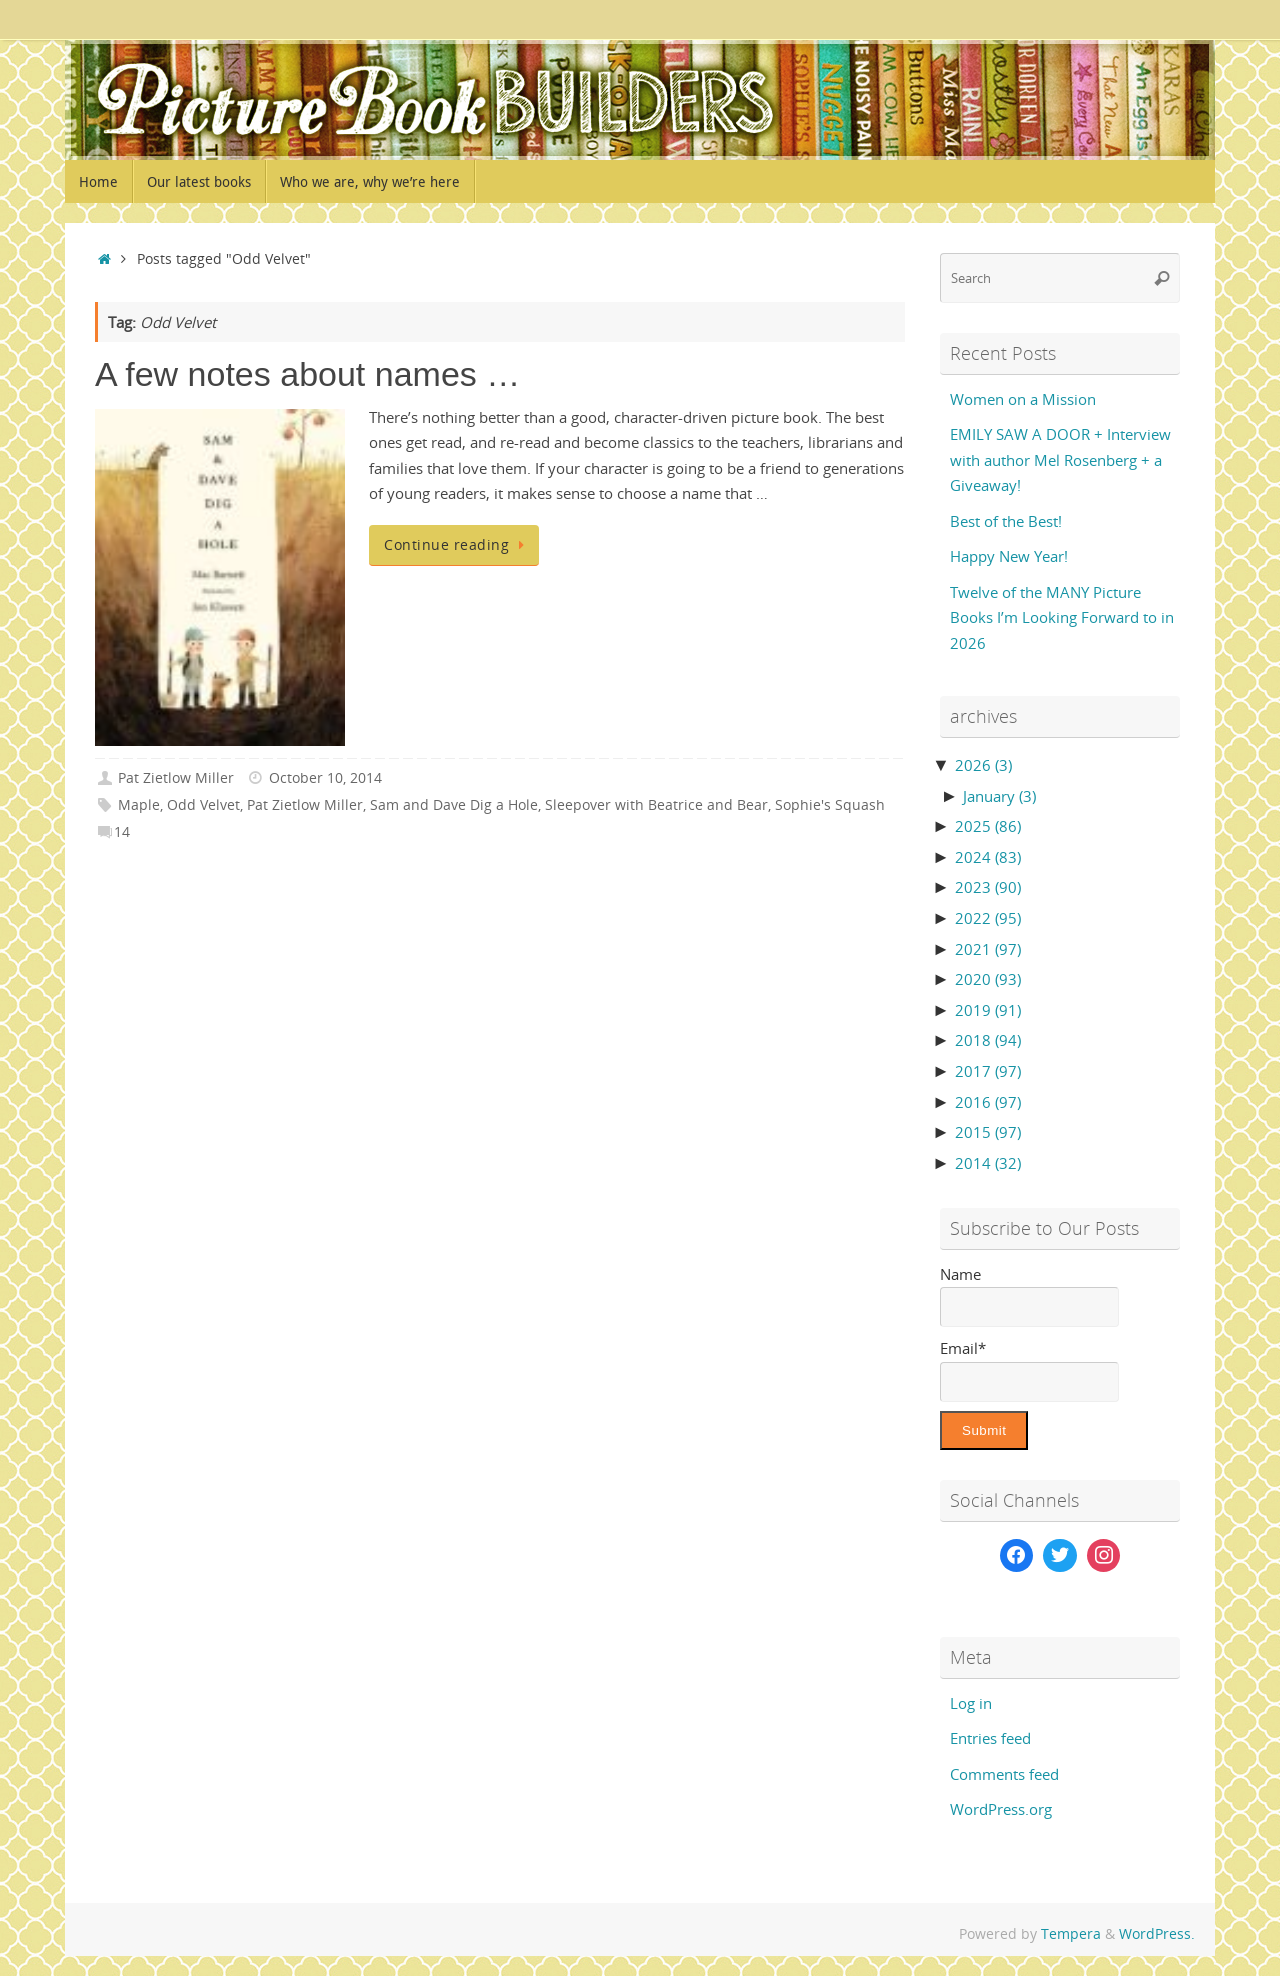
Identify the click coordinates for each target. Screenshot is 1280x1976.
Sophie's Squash (830, 805)
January (999, 796)
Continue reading (457, 545)
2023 (988, 887)
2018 (988, 1040)
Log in (971, 1703)
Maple (139, 805)
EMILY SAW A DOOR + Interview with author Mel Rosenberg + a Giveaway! (1060, 459)
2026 (983, 765)
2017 (988, 1071)
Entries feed (990, 1738)
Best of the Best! (1006, 521)
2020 (988, 979)
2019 (988, 1010)
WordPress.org (1001, 1809)
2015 (988, 1132)
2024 (988, 857)
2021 (988, 949)
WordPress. (1157, 1934)
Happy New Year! (1009, 556)
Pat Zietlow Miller (176, 778)
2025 (988, 826)
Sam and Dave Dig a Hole (454, 805)
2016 (988, 1102)
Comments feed (1004, 1774)
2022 (988, 918)
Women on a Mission (1023, 399)
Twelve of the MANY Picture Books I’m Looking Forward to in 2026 (1062, 617)
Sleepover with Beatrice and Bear (656, 805)
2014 (988, 1163)
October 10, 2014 (325, 778)
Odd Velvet (203, 805)
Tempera (1071, 1934)
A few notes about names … (307, 374)
